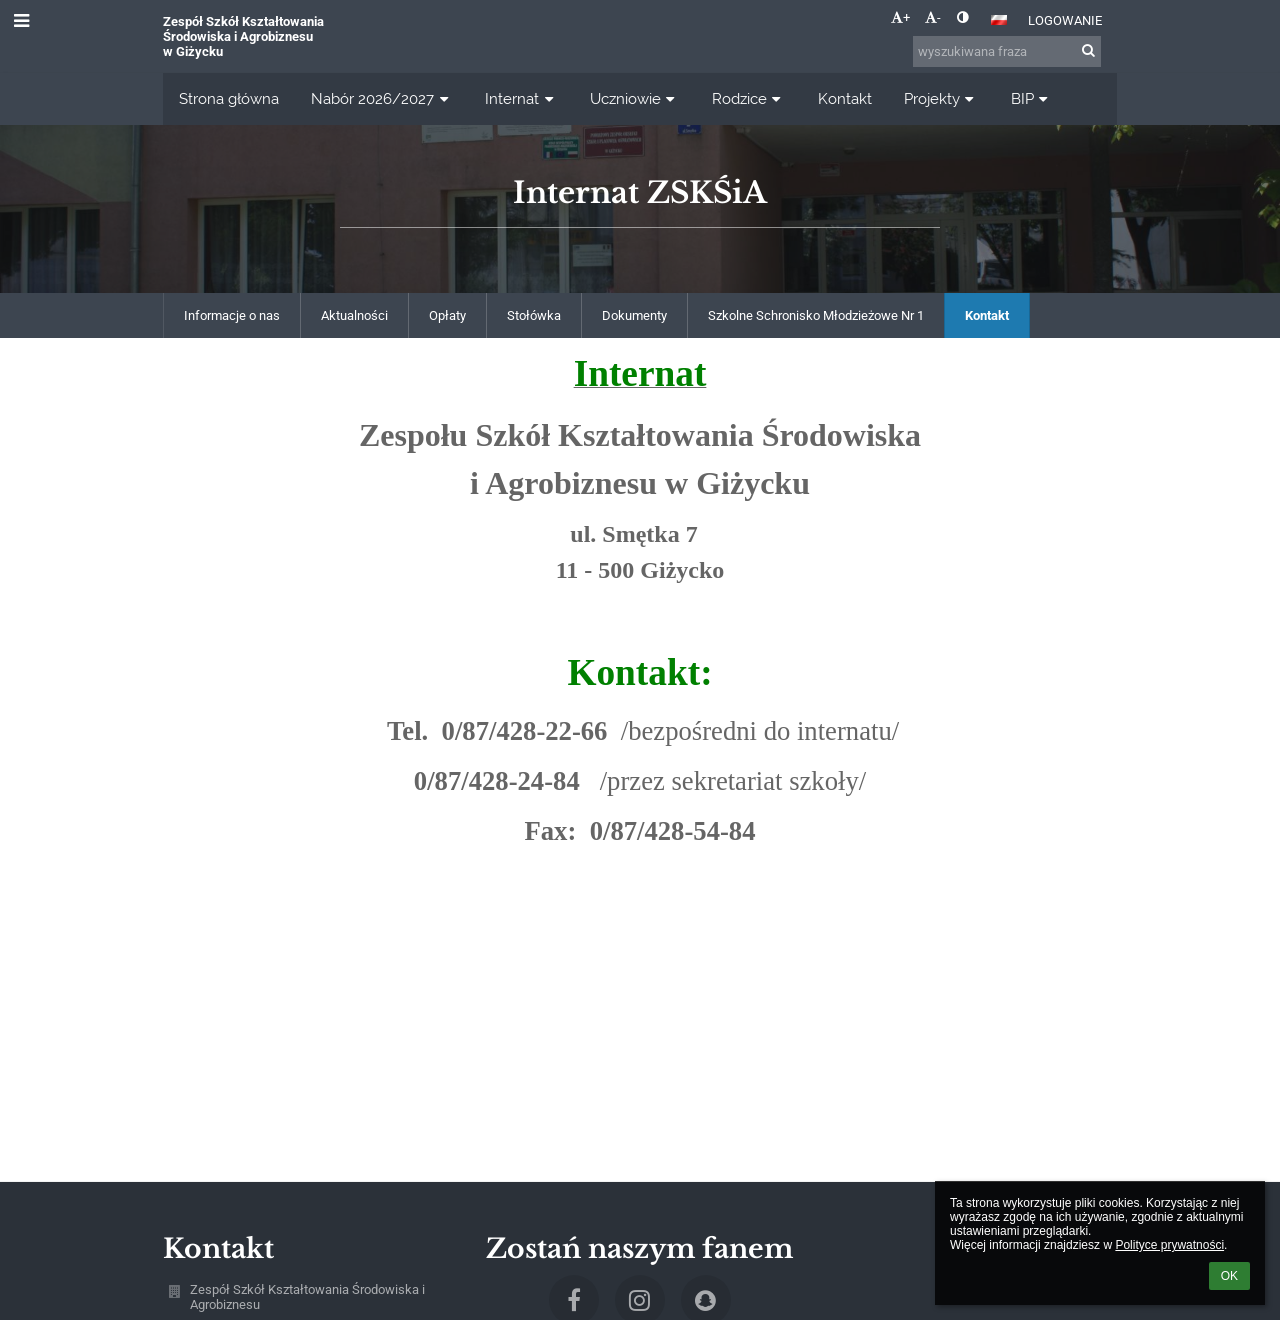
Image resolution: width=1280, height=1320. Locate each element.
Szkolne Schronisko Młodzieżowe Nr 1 (816, 315)
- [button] (933, 17)
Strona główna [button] (229, 98)
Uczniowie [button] (635, 98)
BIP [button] (1032, 98)
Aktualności (354, 315)
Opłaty (447, 315)
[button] (999, 20)
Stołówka (534, 315)
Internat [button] (521, 98)
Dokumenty (634, 315)
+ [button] (900, 17)
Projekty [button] (941, 98)
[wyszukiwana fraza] (1007, 51)
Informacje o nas (232, 315)
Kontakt (987, 315)
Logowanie (1065, 20)
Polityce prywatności (1169, 1245)
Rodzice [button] (749, 98)
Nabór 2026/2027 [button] (382, 98)
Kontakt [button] (845, 98)
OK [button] (1229, 1276)
